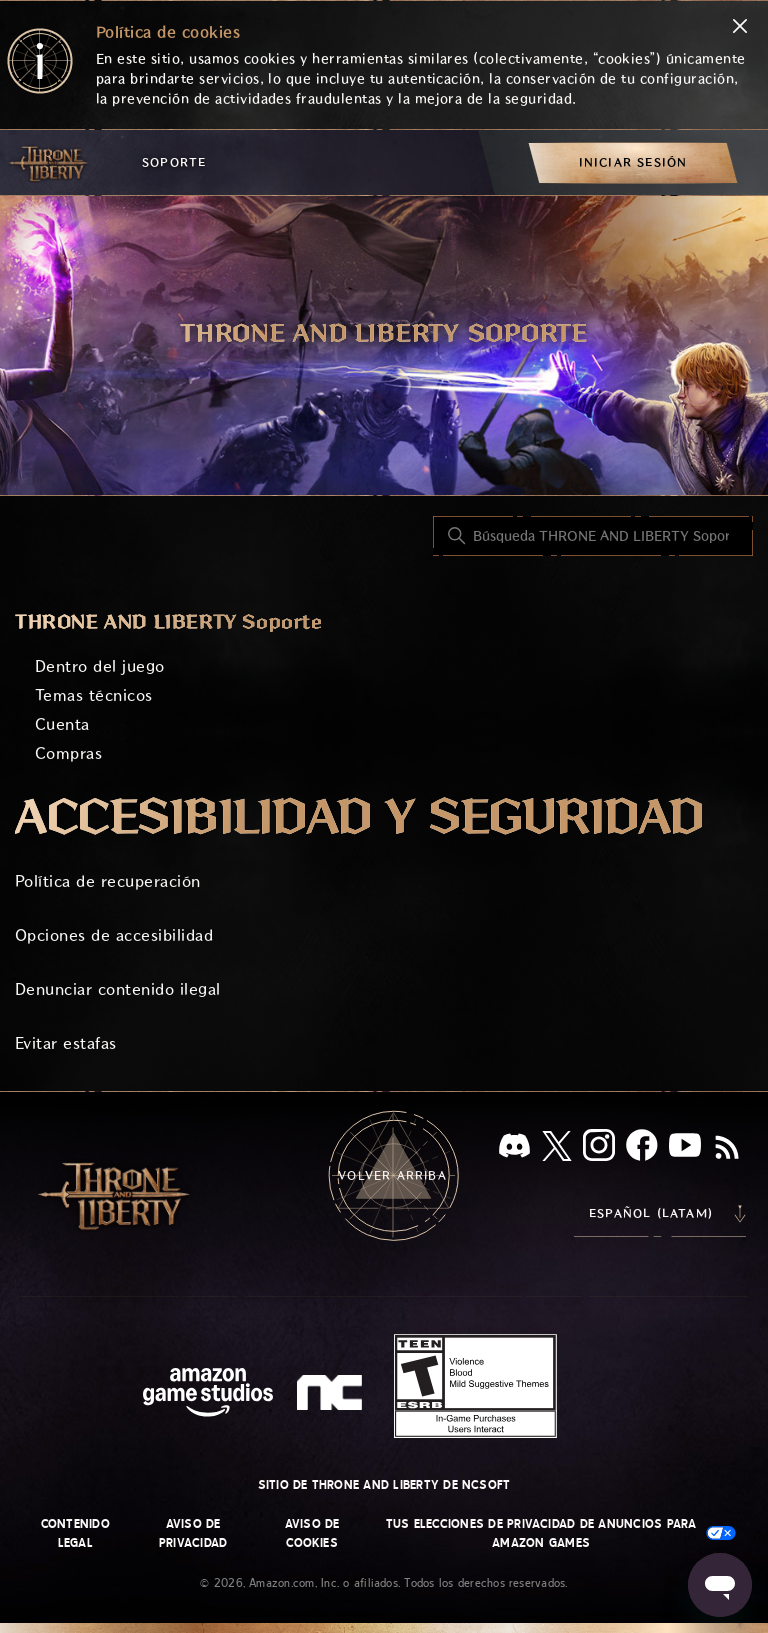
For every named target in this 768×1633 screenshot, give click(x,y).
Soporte (174, 162)
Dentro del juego (100, 666)
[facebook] (642, 1149)
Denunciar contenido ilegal (117, 989)
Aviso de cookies (312, 1533)
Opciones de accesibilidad (114, 935)
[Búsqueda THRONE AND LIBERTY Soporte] (593, 536)
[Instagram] (599, 1149)
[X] (557, 1149)
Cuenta (62, 724)
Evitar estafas (66, 1043)
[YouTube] (685, 1149)
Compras (68, 753)
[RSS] (727, 1149)
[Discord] (514, 1149)
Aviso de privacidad (193, 1533)
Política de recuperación (108, 881)
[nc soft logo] (332, 1397)
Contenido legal (75, 1533)
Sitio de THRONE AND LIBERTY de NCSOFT (384, 1485)
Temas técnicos (94, 695)
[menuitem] (633, 162)
